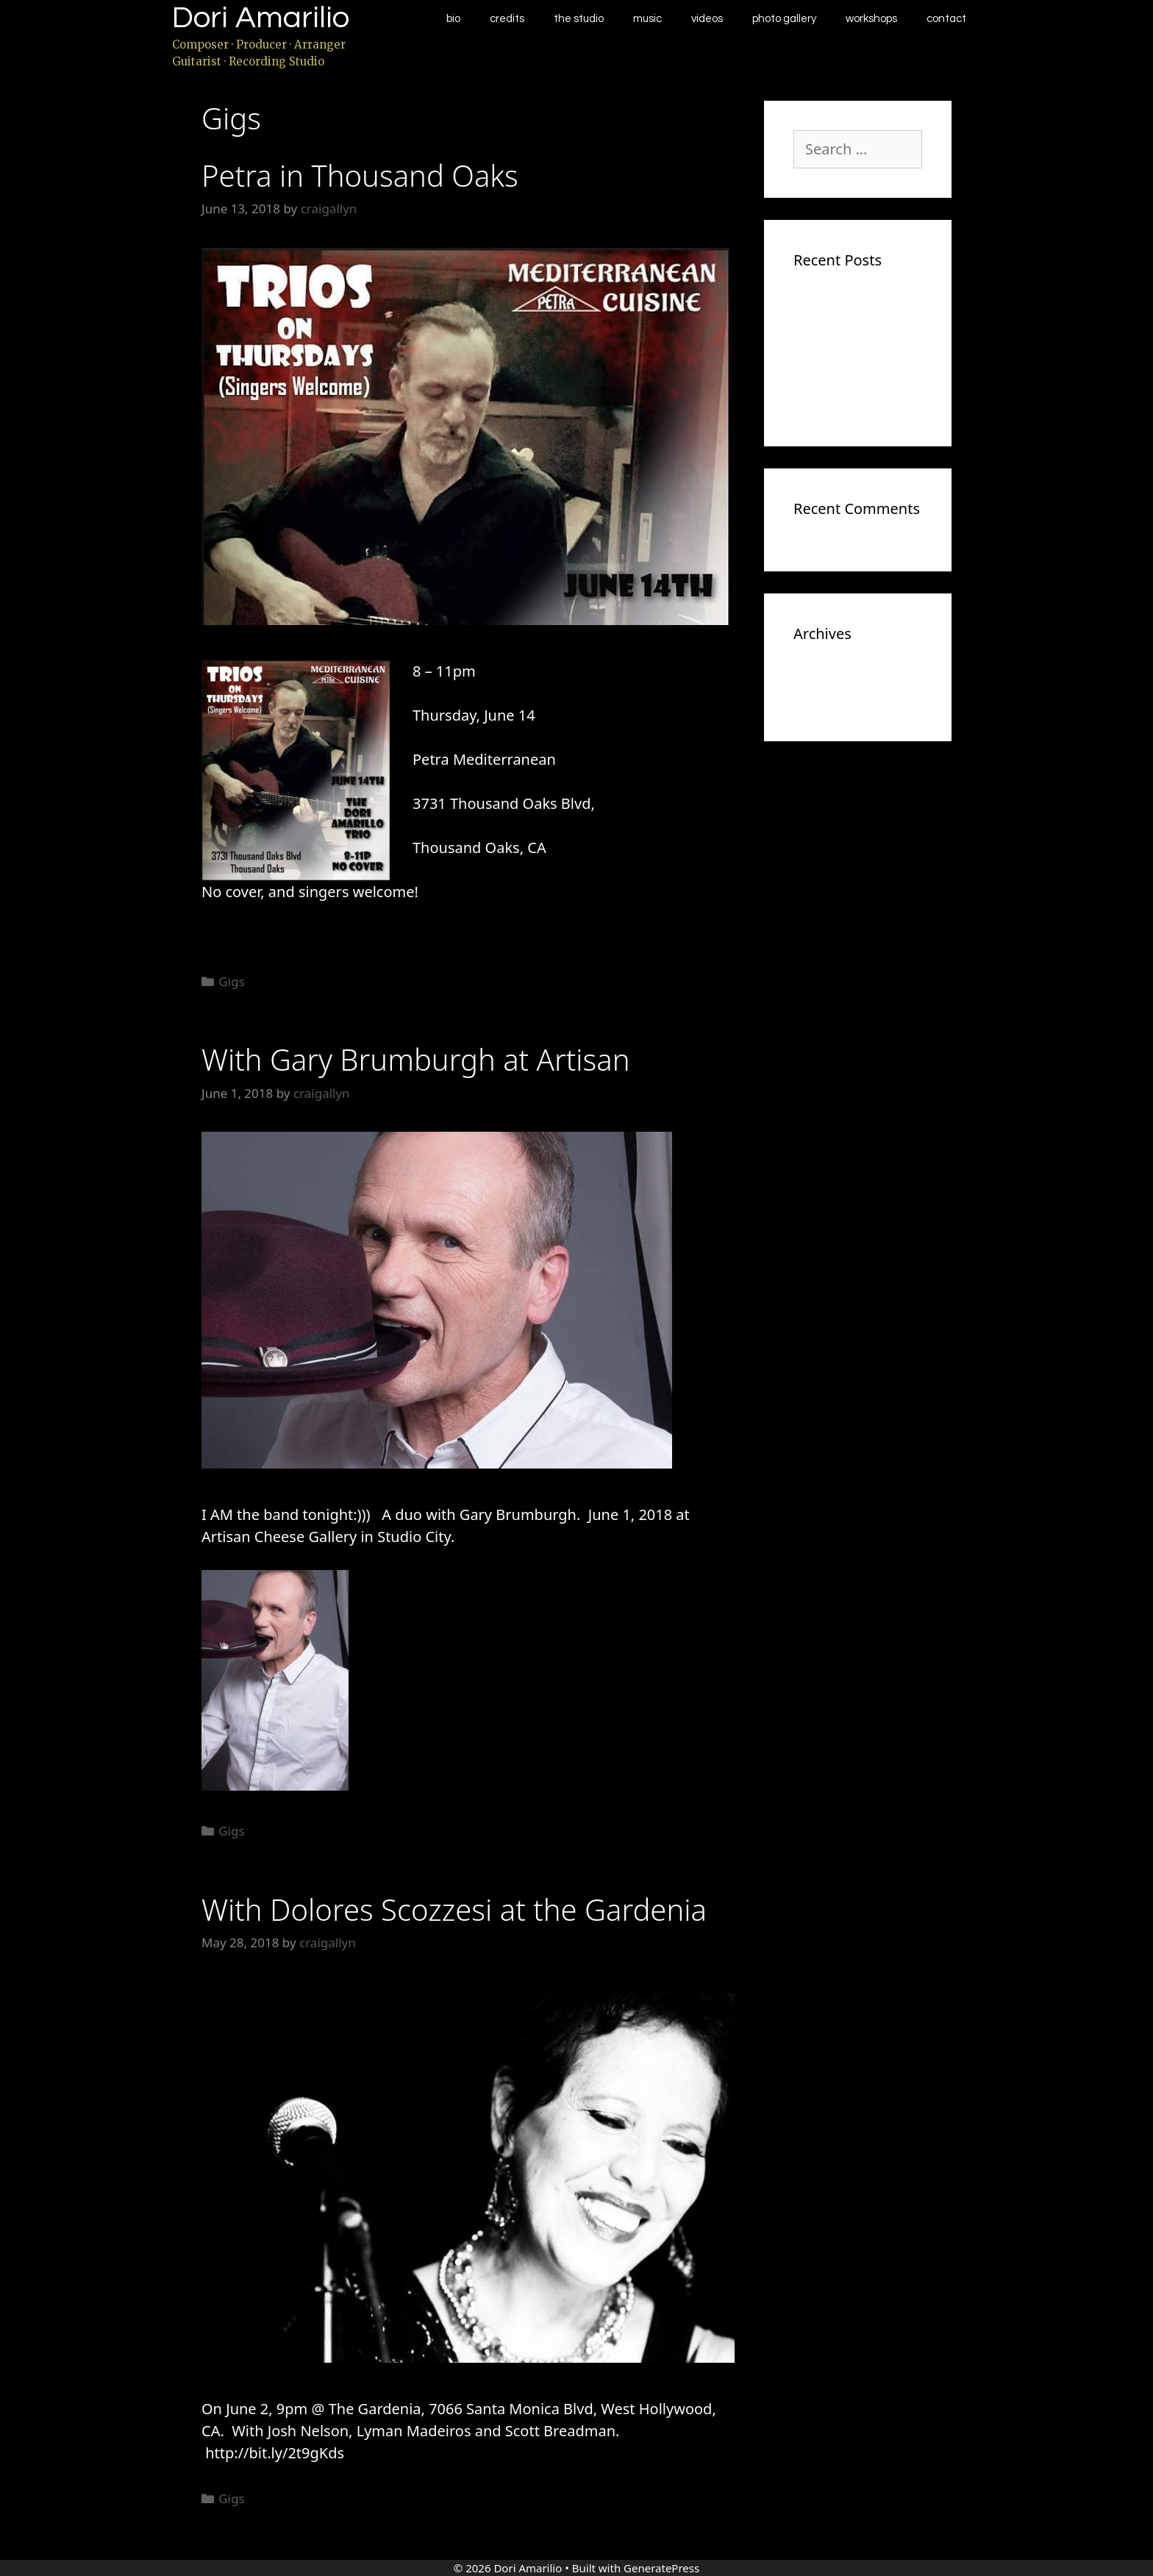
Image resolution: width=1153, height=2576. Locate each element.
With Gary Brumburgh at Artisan (415, 1059)
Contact (946, 18)
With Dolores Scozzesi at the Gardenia (454, 1909)
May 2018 (821, 698)
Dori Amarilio (260, 18)
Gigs (231, 981)
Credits (507, 18)
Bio (453, 18)
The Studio (579, 18)
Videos (707, 18)
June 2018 (822, 676)
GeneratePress (661, 2568)
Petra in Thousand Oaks (359, 175)
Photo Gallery (784, 18)
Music (647, 18)
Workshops (871, 18)
